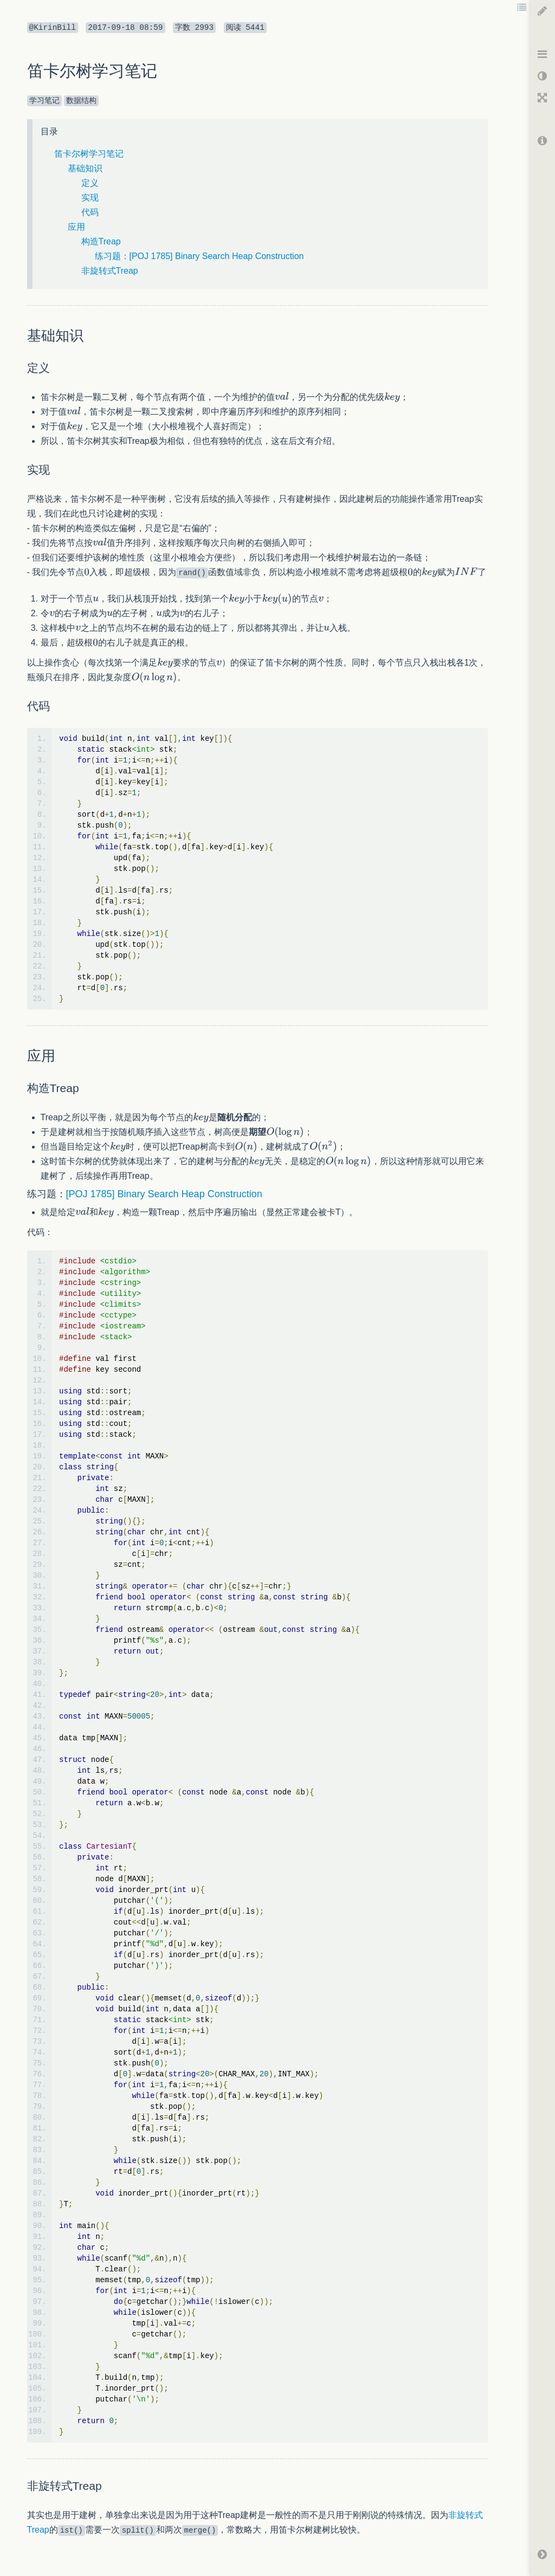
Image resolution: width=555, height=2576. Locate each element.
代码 (90, 212)
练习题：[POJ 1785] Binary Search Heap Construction (199, 256)
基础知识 (85, 168)
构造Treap (101, 241)
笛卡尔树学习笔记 (89, 153)
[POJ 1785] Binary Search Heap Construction (164, 1194)
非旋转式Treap (109, 270)
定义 (90, 183)
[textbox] (282, 396)
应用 (76, 226)
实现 (90, 197)
